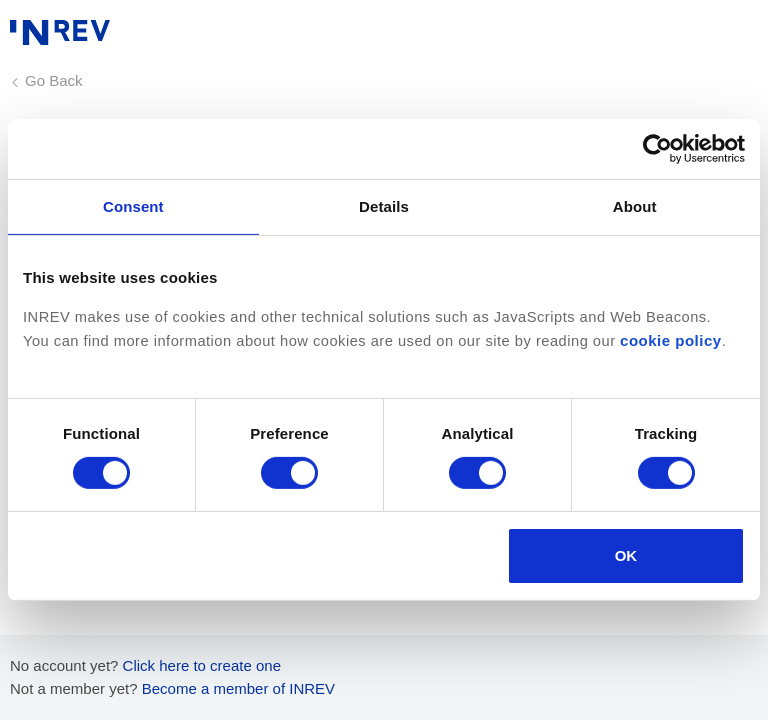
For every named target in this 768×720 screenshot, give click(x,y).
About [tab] (635, 206)
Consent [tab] (133, 206)
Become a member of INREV (238, 688)
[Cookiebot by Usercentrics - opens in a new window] (657, 149)
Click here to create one (202, 665)
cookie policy (671, 340)
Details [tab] (384, 206)
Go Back (54, 80)
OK (626, 555)
